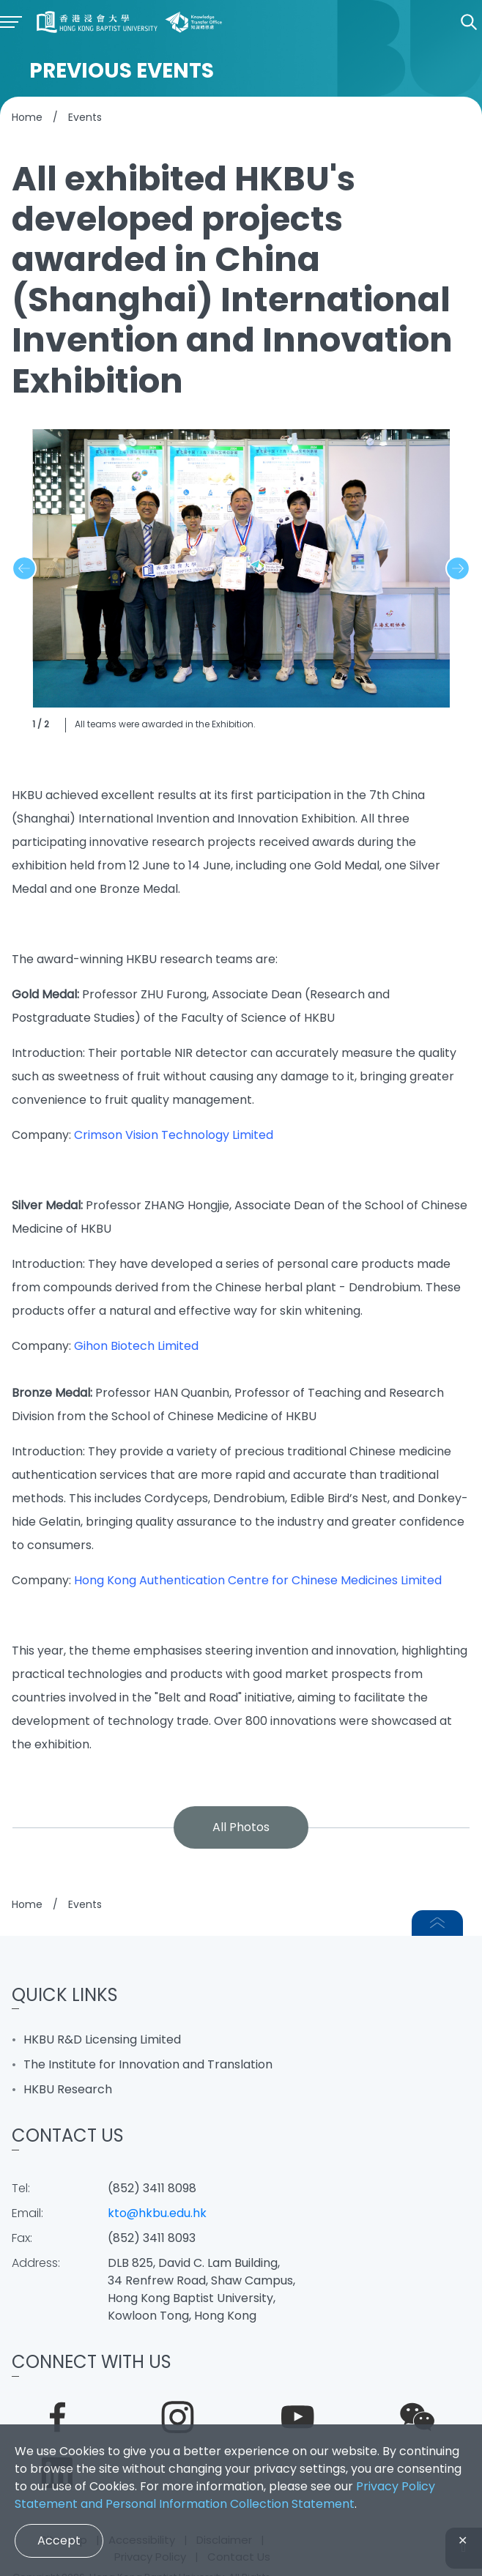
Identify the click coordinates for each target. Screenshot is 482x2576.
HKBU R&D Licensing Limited (102, 2039)
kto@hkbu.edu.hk (157, 2213)
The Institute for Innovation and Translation (147, 2064)
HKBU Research (67, 2089)
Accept (59, 2540)
